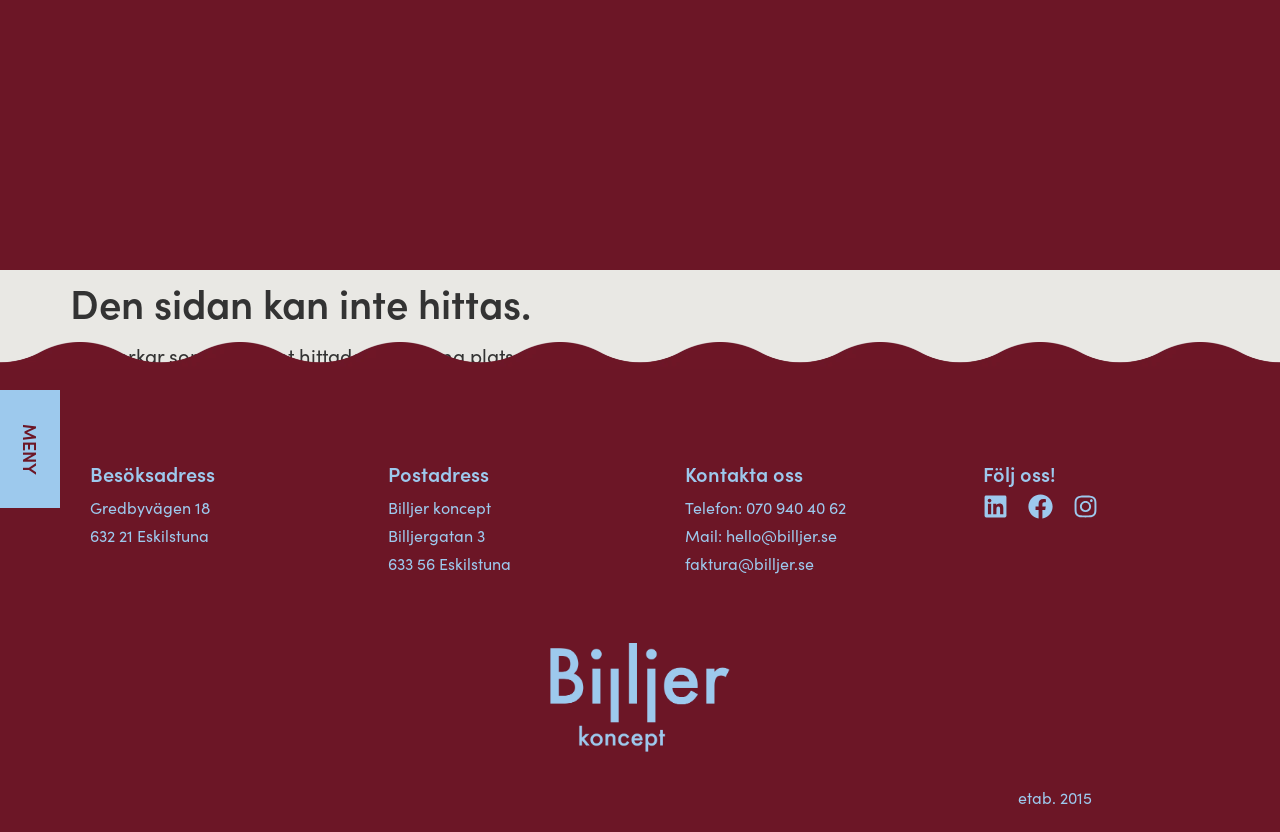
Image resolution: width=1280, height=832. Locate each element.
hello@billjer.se (781, 535)
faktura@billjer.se (749, 563)
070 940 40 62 (796, 507)
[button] (30, 449)
